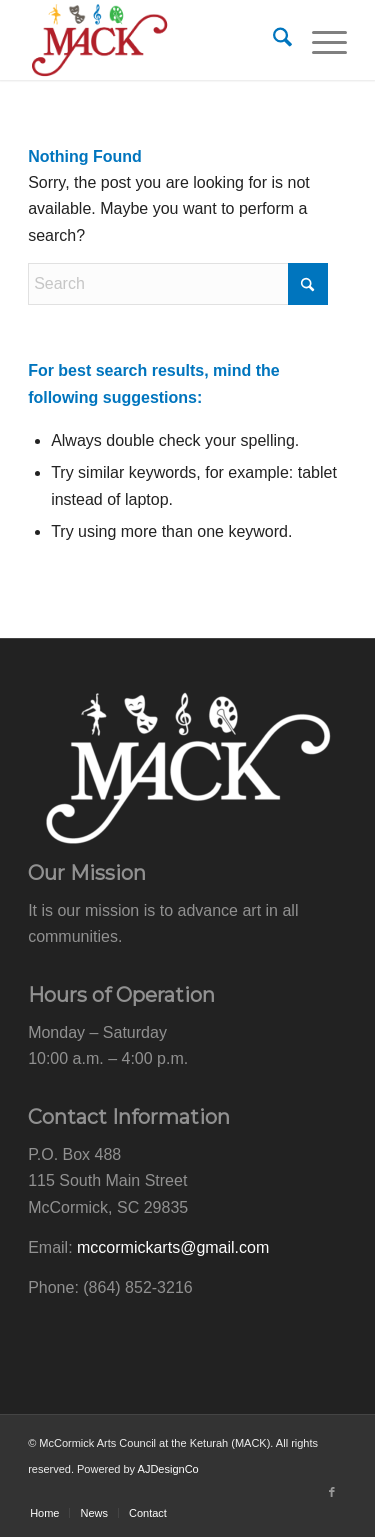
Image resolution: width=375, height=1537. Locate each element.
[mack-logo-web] (155, 40)
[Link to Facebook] (332, 1492)
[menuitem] (272, 40)
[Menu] (319, 40)
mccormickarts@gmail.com (173, 1247)
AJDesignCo (168, 1469)
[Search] (272, 40)
